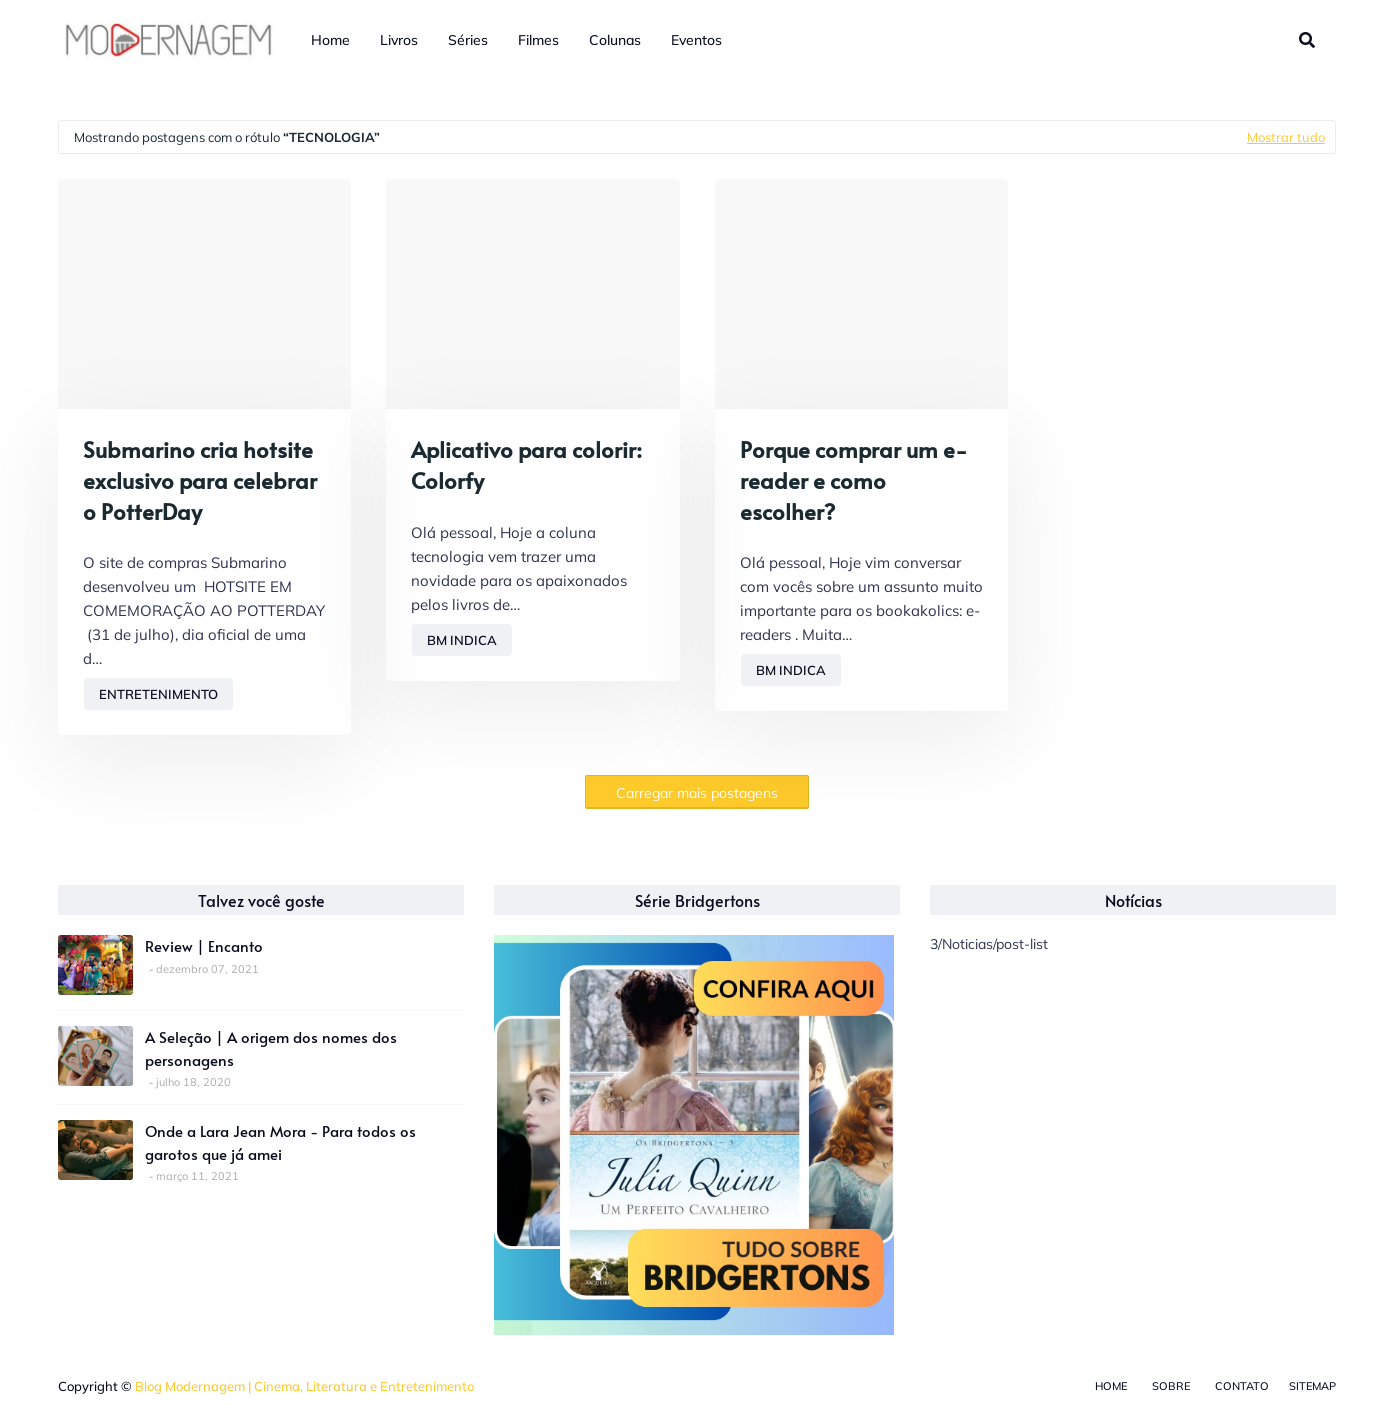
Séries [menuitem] (468, 40)
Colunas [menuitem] (615, 40)
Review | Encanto (204, 945)
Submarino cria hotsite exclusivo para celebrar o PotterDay (200, 480)
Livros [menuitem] (399, 40)
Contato (1242, 1386)
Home (1111, 1386)
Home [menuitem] (330, 40)
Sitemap (1312, 1386)
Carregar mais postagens (697, 793)
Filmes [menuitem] (538, 40)
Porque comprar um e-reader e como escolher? (853, 480)
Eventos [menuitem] (696, 40)
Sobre (1171, 1386)
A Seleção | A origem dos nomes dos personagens (271, 1048)
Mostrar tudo (1286, 137)
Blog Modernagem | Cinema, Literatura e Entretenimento (304, 1386)
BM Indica (462, 640)
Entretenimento (158, 694)
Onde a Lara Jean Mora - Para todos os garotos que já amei (280, 1142)
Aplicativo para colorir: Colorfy (526, 464)
